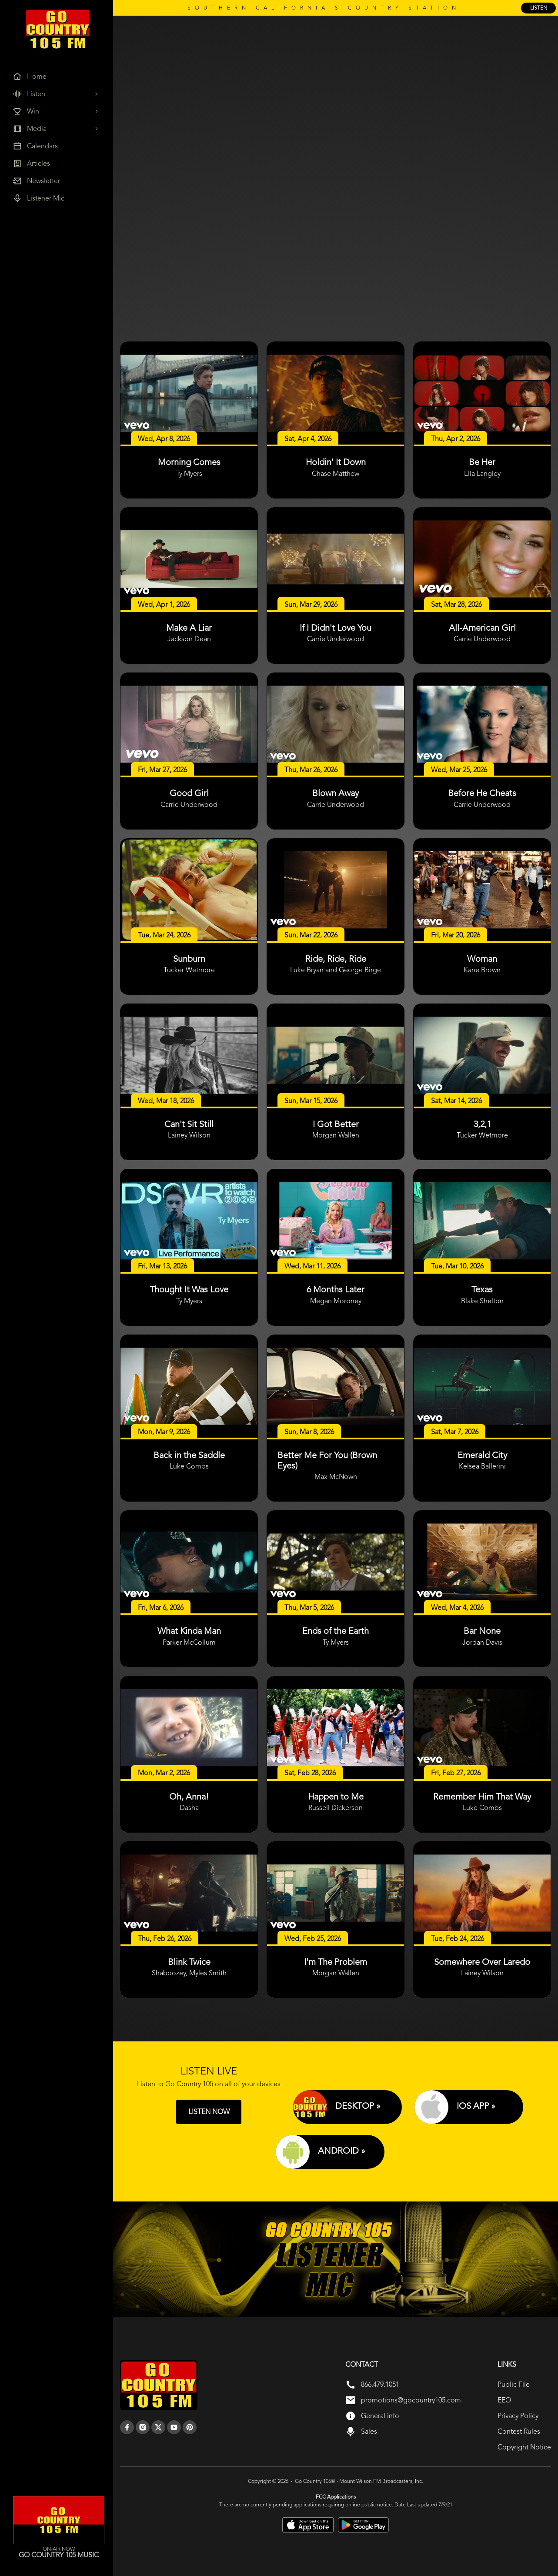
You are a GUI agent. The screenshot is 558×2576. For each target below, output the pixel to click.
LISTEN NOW (209, 2112)
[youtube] (174, 2427)
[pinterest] (190, 2427)
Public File (514, 2384)
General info (380, 2416)
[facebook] (127, 2427)
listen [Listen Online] (538, 8)
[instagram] (143, 2427)
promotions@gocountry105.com (411, 2400)
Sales (369, 2431)
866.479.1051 (380, 2384)
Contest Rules (519, 2431)
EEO (504, 2400)
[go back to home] (158, 2385)
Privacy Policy (518, 2416)
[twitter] (158, 2427)
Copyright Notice (524, 2447)
